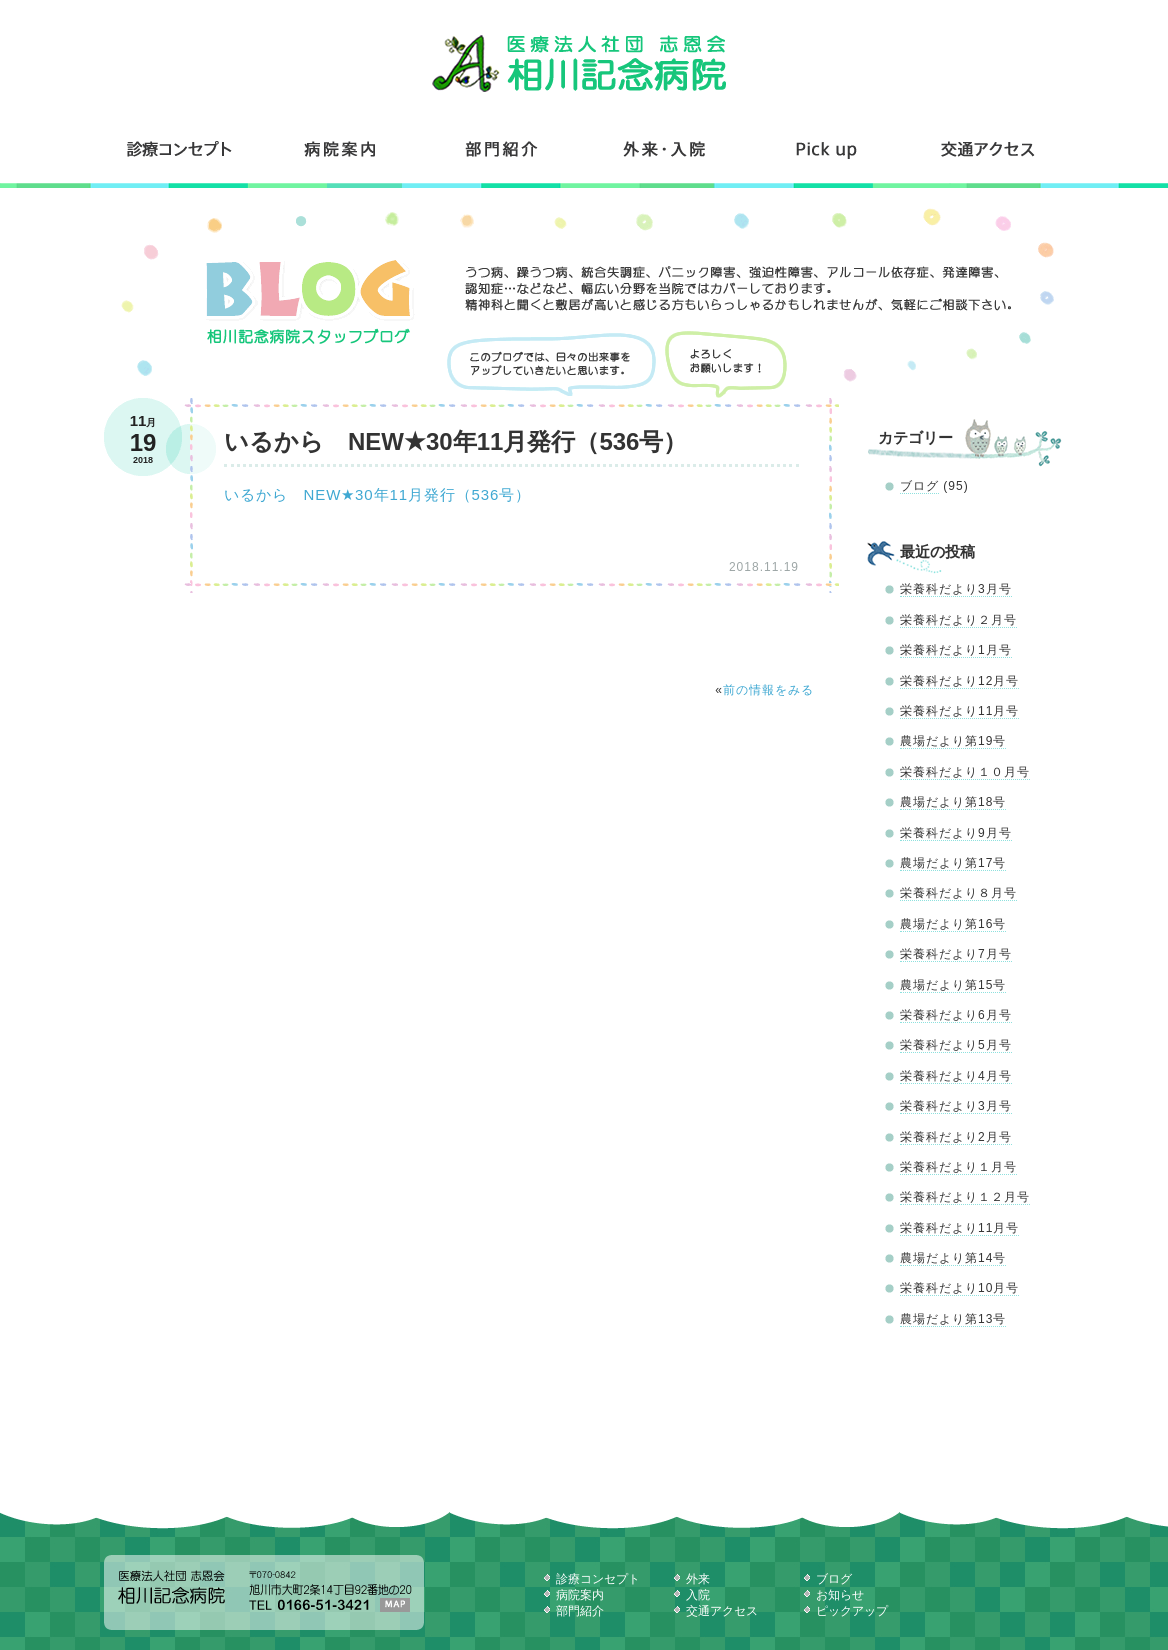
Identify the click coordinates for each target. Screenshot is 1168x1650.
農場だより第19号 (953, 741)
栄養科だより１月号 (958, 1167)
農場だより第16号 (953, 924)
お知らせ (840, 1595)
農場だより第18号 (953, 802)
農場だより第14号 (953, 1258)
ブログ (919, 486)
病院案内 (341, 149)
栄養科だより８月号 (958, 893)
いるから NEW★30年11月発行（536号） (377, 494)
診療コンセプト (182, 149)
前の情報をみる (768, 690)
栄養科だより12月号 (959, 681)
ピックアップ (852, 1611)
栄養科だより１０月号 (965, 772)
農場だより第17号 (953, 863)
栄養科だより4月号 (956, 1076)
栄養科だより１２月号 (965, 1197)
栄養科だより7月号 (956, 954)
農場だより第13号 (953, 1319)
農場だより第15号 (953, 985)
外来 (698, 1579)
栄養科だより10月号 (959, 1288)
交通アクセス (986, 149)
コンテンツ (827, 149)
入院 (698, 1595)
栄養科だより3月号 (956, 589)
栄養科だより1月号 (956, 650)
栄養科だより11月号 (959, 711)
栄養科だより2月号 (956, 1137)
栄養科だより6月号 (956, 1015)
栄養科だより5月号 (956, 1045)
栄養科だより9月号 (956, 833)
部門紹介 (503, 149)
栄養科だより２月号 (958, 620)
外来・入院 (665, 149)
